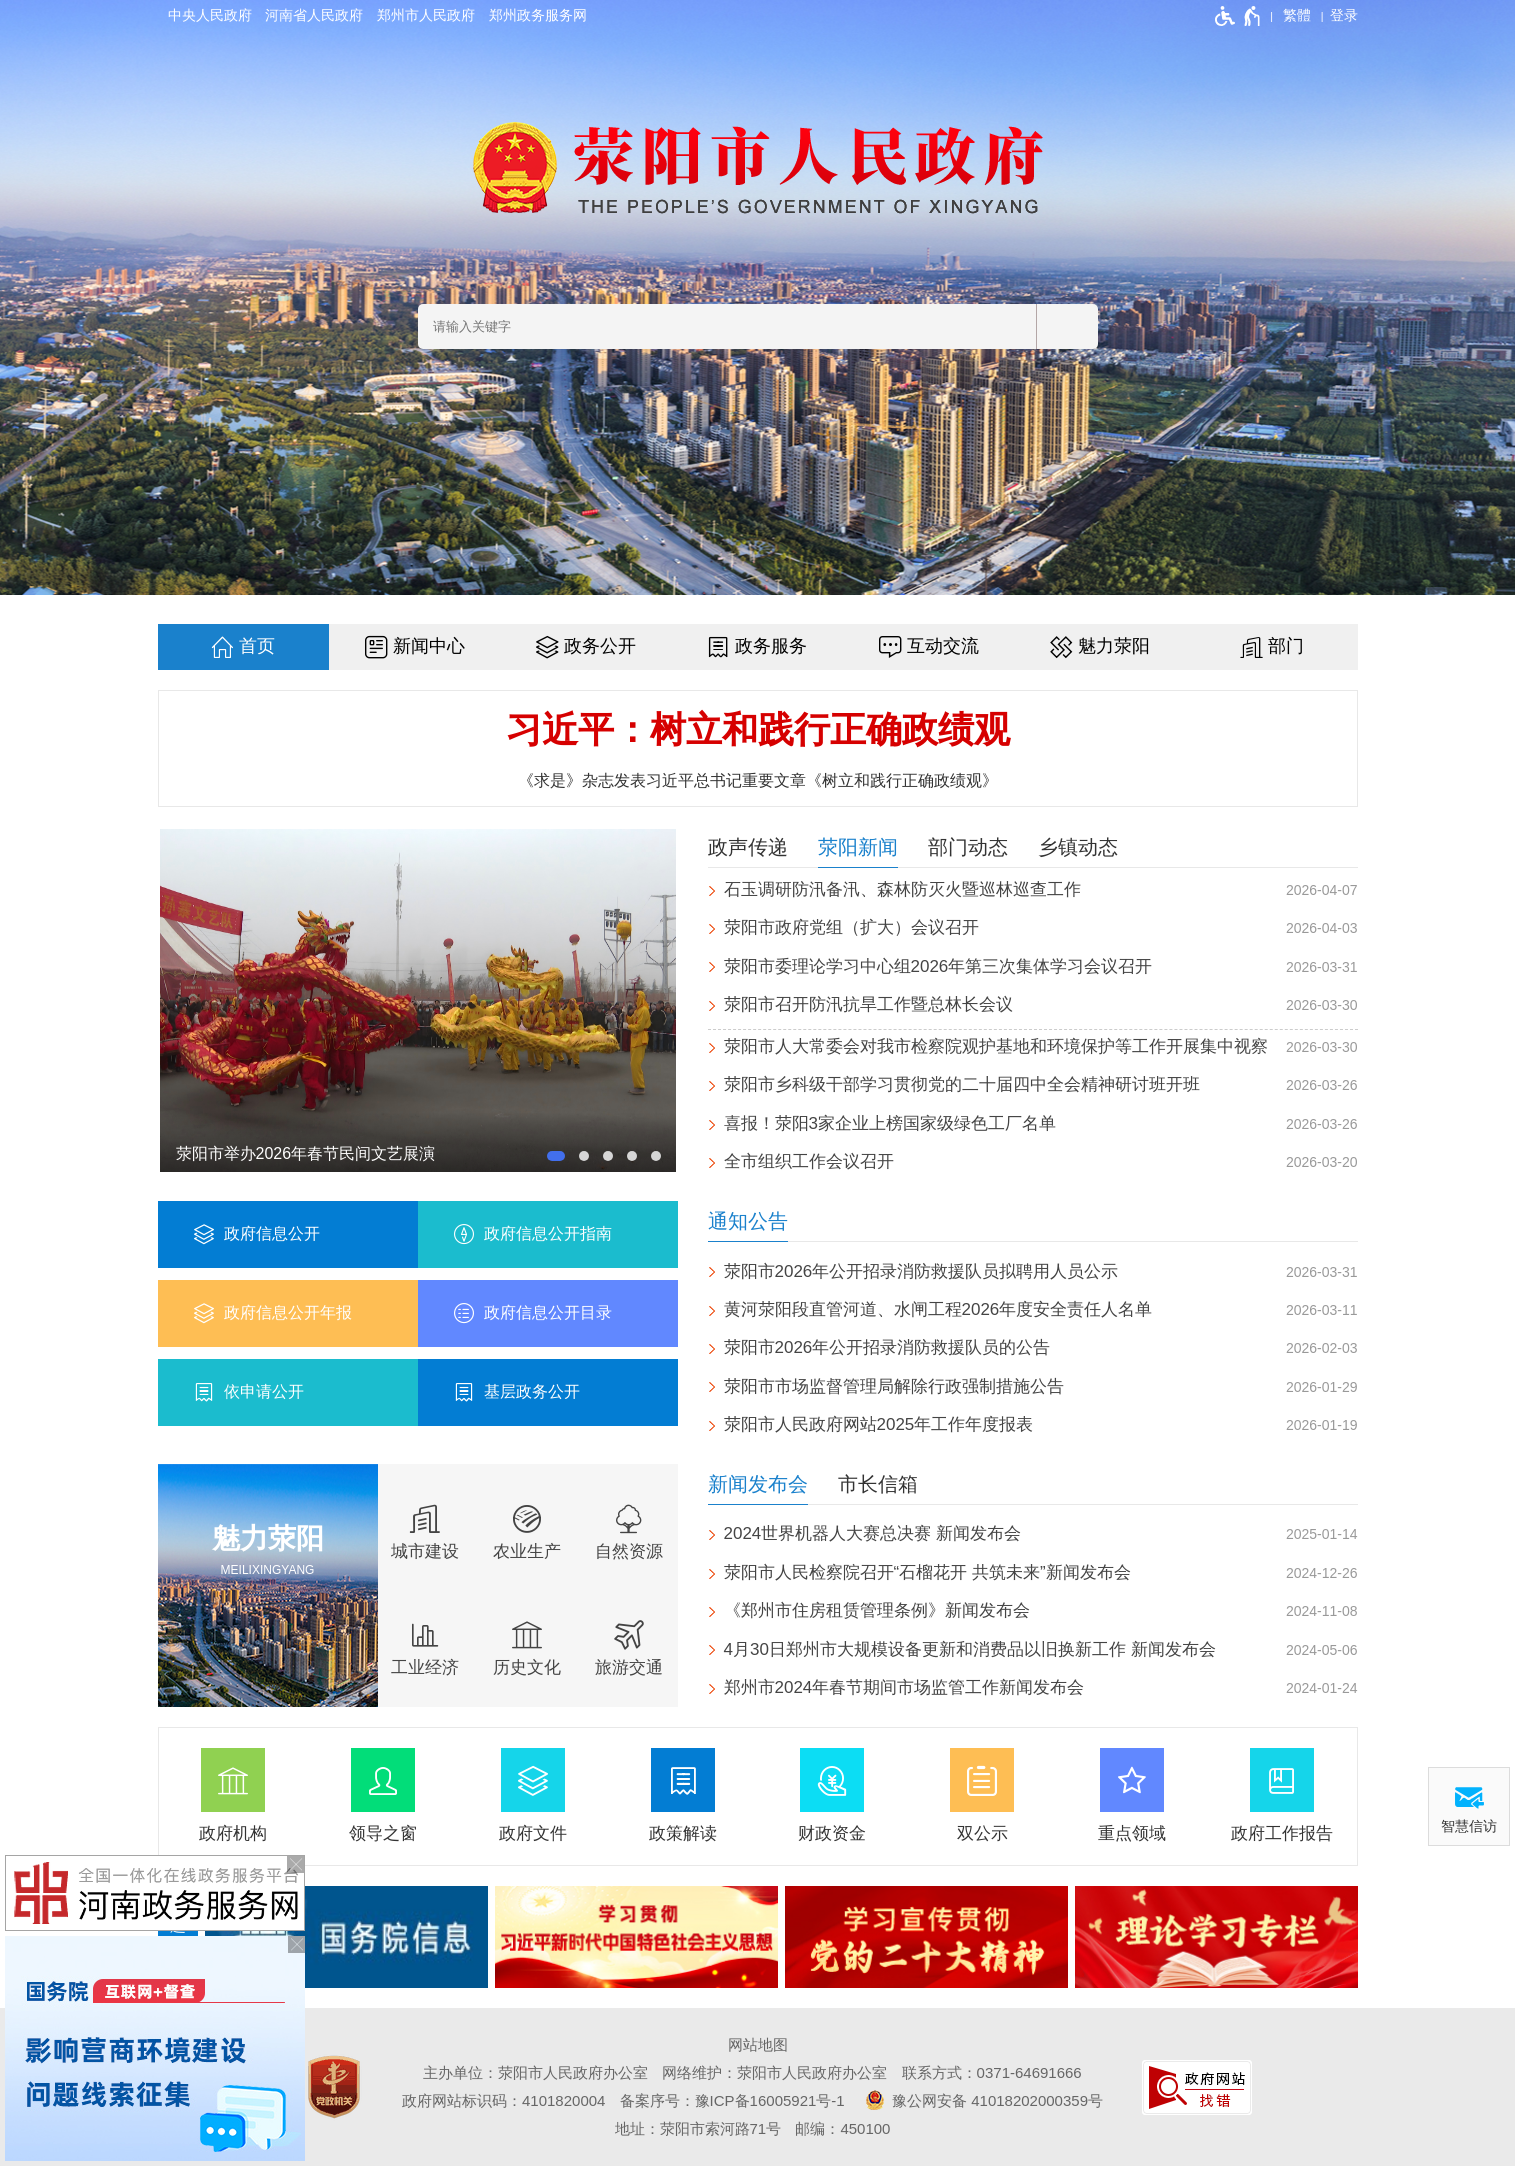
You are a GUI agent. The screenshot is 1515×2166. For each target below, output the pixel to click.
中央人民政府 (210, 15)
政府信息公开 (272, 1233)
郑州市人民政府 (426, 15)
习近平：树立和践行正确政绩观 (758, 729)
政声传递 (748, 847)
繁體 (1297, 15)
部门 (1286, 646)
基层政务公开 (532, 1391)
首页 (257, 646)
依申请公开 (264, 1391)
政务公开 (600, 646)
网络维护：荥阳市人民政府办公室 (774, 2072)
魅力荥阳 (1114, 646)
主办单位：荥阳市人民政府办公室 (535, 2072)
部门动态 (968, 847)
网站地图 (758, 2044)
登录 (1344, 15)
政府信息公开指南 (548, 1233)
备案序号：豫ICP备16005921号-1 (732, 2100)
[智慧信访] (1469, 1806)
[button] (556, 1156)
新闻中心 (429, 646)
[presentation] (1347, 1937)
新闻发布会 (758, 1484)
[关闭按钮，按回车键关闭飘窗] (296, 1944)
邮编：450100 (842, 2128)
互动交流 (943, 646)
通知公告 (748, 1221)
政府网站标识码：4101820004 (503, 2100)
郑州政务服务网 (538, 15)
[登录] (1344, 15)
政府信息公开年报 (288, 1312)
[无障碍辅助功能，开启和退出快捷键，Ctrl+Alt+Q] (1238, 16)
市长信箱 (878, 1484)
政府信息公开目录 (548, 1312)
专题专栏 (178, 1935)
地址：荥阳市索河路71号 (698, 2128)
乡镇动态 (1078, 847)
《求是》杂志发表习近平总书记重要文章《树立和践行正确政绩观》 (758, 780)
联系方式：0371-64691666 (992, 2072)
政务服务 (771, 646)
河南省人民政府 (314, 15)
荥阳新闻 (858, 847)
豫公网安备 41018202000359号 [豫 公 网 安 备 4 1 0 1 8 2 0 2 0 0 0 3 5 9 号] (981, 2100)
